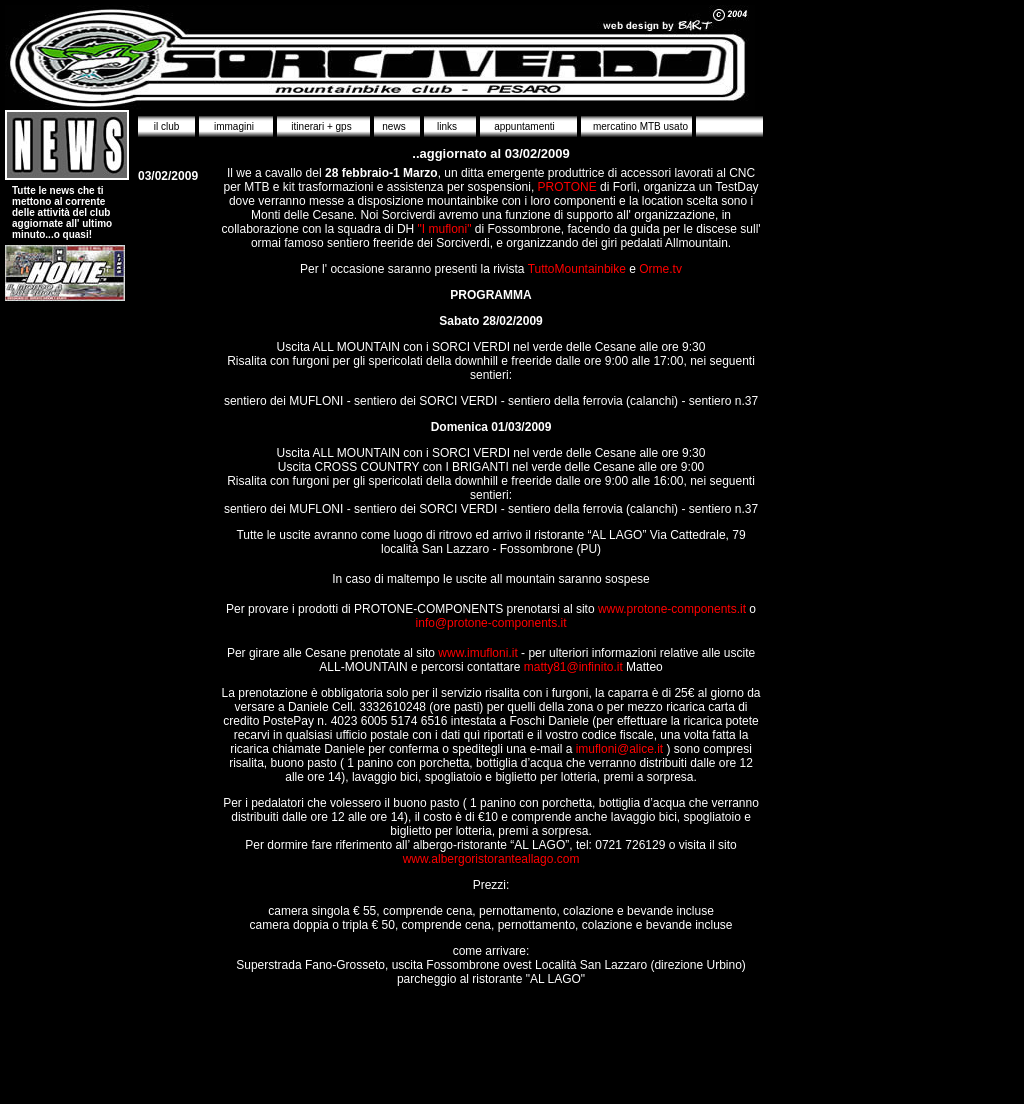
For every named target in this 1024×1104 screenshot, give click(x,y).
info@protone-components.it (491, 623)
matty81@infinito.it (573, 667)
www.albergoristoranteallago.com (491, 859)
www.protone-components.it (672, 609)
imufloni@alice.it (617, 749)
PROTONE (567, 187)
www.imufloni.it (476, 653)
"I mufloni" (442, 229)
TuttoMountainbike (575, 269)
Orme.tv (659, 269)
